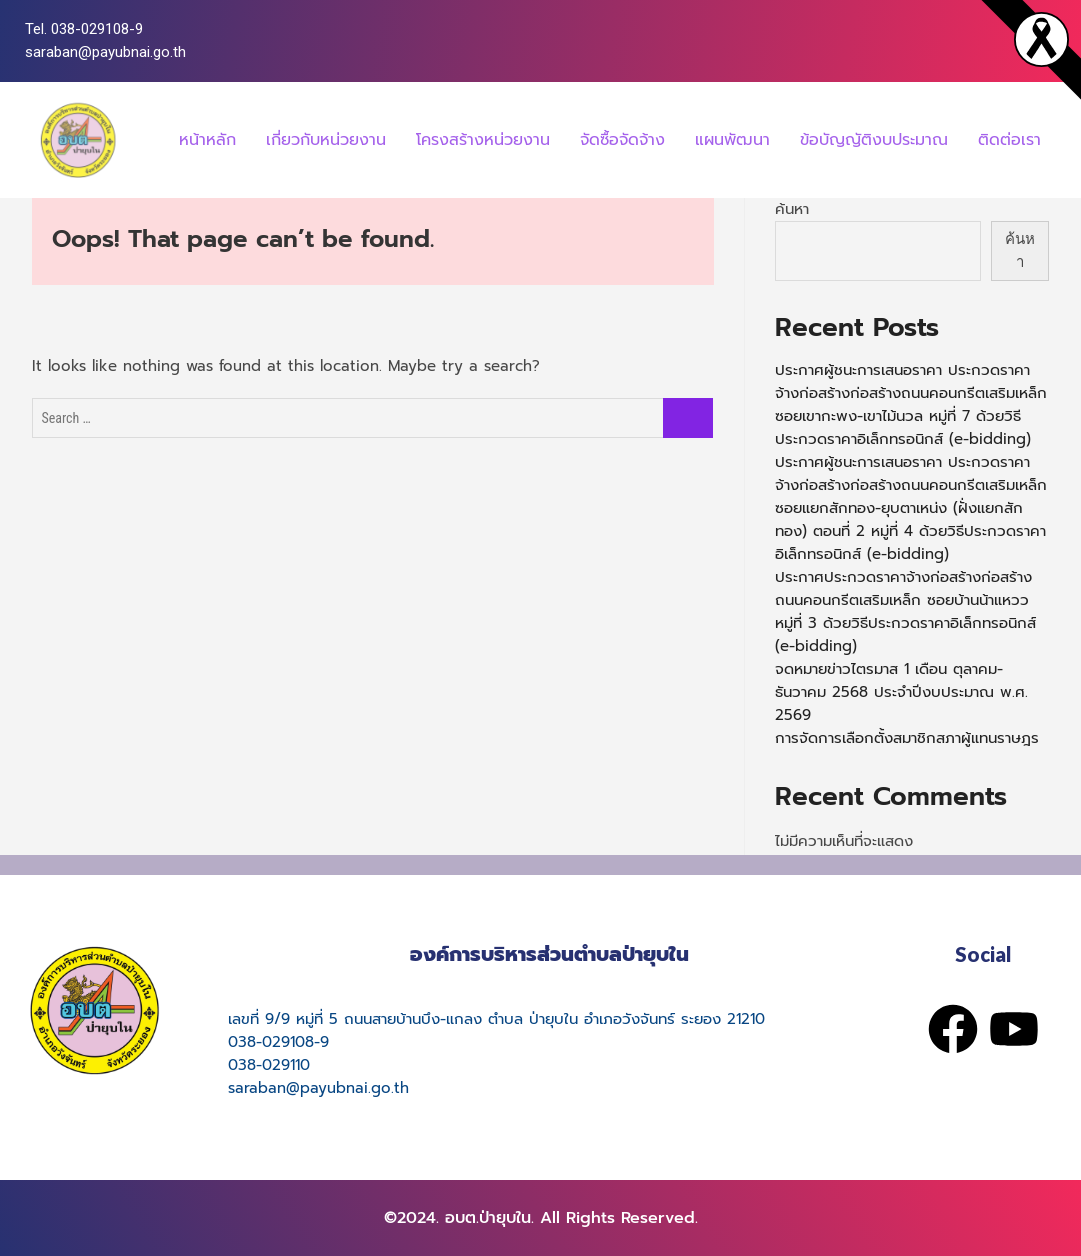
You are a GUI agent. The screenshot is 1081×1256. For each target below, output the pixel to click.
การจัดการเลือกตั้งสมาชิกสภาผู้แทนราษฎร (907, 738)
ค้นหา (792, 209)
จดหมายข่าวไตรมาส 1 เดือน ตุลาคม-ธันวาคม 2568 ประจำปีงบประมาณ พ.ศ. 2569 (901, 692)
